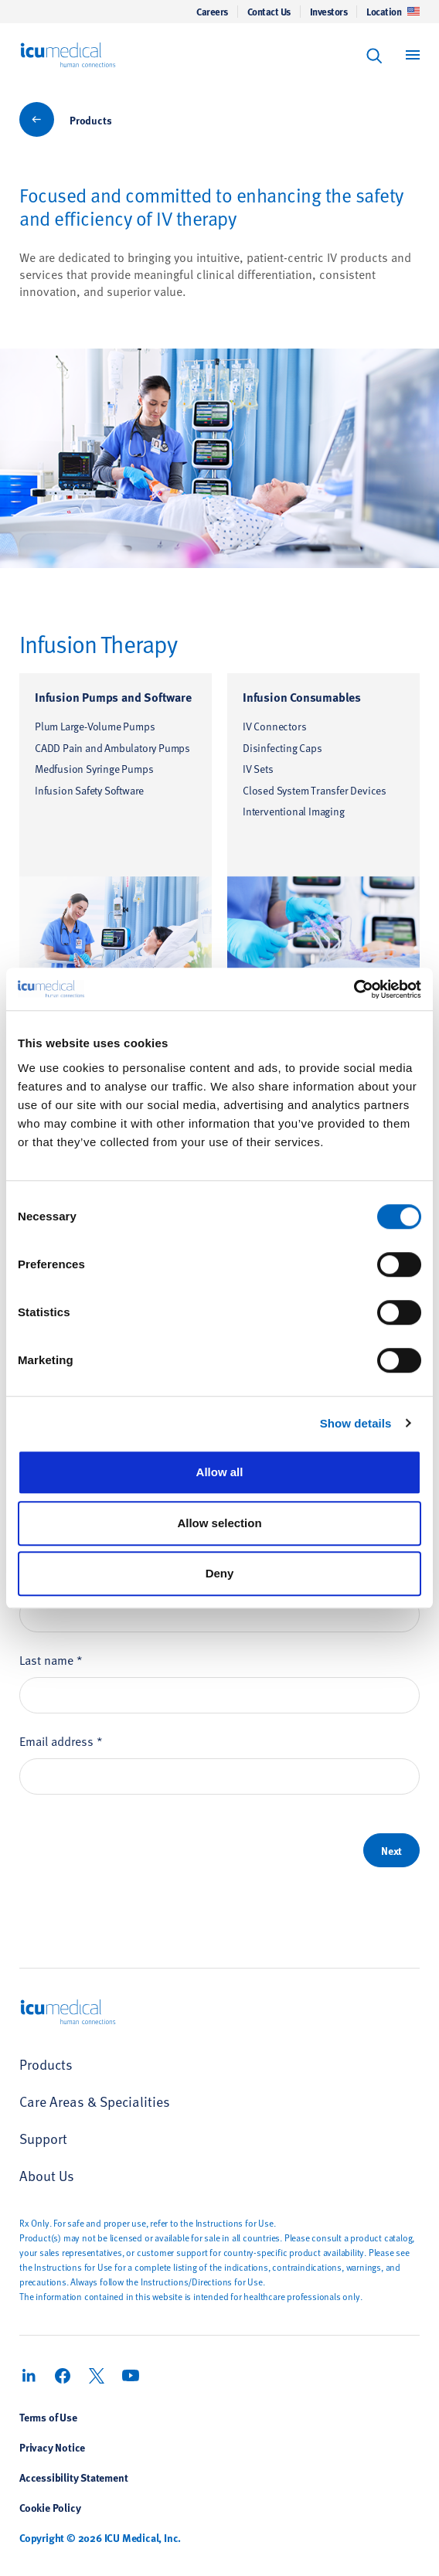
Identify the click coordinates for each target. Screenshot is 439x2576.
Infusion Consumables (302, 697)
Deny (220, 1573)
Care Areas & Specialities (94, 2101)
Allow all (219, 1472)
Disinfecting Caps (282, 747)
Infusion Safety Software (89, 790)
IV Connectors (274, 726)
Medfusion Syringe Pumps (94, 768)
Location (393, 11)
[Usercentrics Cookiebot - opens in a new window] (353, 989)
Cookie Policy (49, 2507)
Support (43, 2138)
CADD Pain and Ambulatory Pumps (112, 747)
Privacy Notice (52, 2447)
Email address (61, 1740)
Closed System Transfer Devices (314, 790)
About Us (46, 2175)
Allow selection (219, 1523)
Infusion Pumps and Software (113, 697)
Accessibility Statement (73, 2477)
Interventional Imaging (294, 811)
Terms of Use (48, 2417)
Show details (356, 1423)
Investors (329, 11)
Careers (212, 11)
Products (90, 120)
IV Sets (258, 768)
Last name (51, 1659)
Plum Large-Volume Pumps (95, 726)
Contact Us (269, 11)
